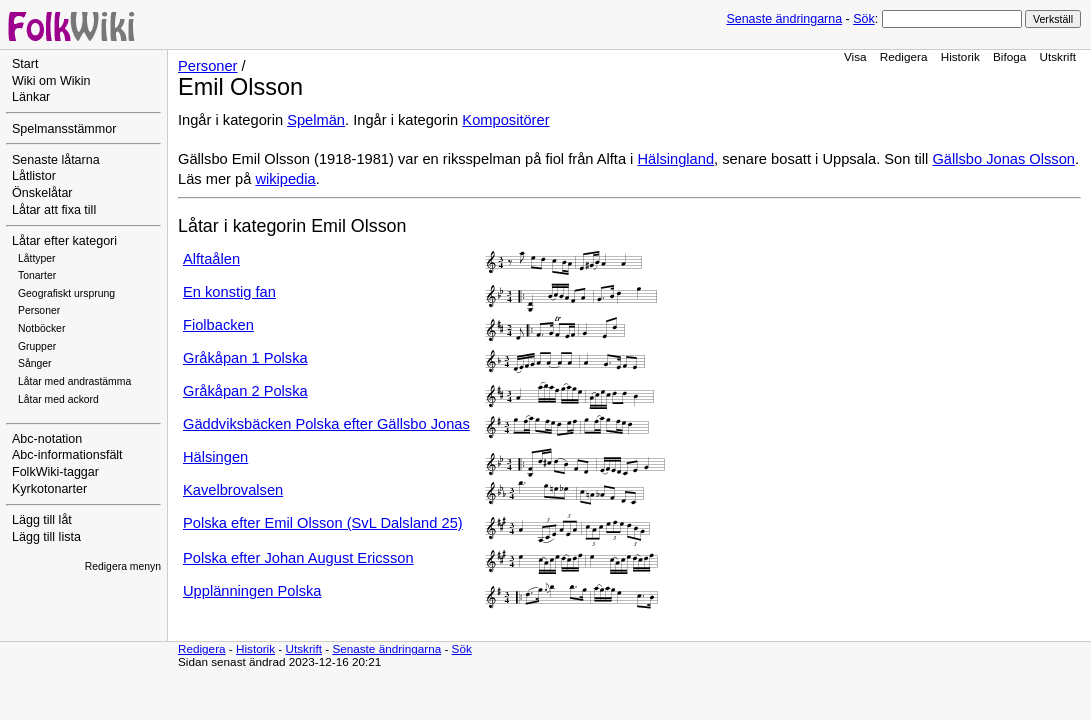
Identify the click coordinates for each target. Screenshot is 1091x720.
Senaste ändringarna (784, 19)
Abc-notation (47, 439)
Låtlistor (34, 176)
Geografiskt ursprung (66, 293)
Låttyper (37, 258)
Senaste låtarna (56, 160)
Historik (960, 56)
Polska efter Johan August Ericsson (298, 558)
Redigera (904, 56)
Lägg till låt (42, 520)
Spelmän (316, 120)
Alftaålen (211, 259)
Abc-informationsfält (67, 455)
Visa (855, 56)
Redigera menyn (123, 566)
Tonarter (37, 275)
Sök (863, 19)
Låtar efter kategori (64, 241)
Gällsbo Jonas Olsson (1003, 159)
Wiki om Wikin (51, 81)
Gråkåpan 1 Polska (245, 358)
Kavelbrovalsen (233, 490)
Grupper (37, 346)
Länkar (31, 97)
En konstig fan (229, 292)
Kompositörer (505, 120)
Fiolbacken (218, 325)
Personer (39, 310)
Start (25, 64)
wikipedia (285, 179)
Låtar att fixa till (54, 210)
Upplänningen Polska (252, 591)
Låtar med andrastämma (74, 381)
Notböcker (41, 328)
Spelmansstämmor (64, 129)
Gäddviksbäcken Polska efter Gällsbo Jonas (326, 424)
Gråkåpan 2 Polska (245, 391)
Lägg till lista (46, 537)
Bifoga (1009, 56)
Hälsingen (215, 457)
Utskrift (1058, 56)
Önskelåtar (42, 193)
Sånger (35, 363)
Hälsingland (675, 159)
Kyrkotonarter (49, 489)
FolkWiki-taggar (55, 472)
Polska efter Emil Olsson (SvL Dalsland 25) (323, 523)
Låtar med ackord (58, 399)
